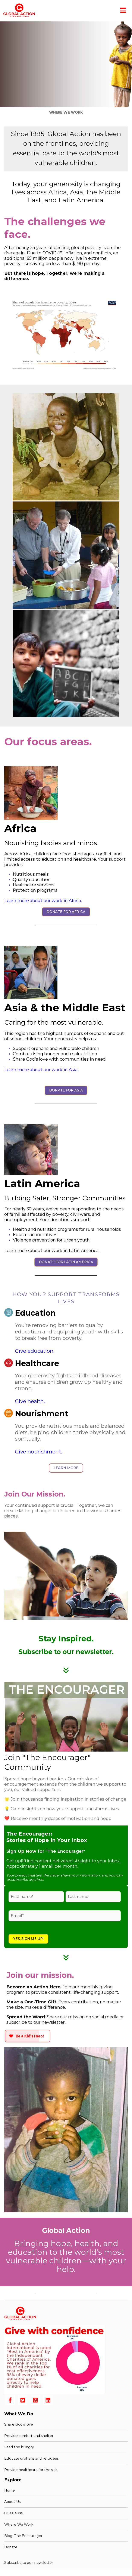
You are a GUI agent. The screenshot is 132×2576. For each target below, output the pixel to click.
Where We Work (18, 2524)
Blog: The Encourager (23, 2536)
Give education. (35, 1351)
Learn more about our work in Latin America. (52, 1250)
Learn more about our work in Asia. (41, 1069)
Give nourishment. (38, 1452)
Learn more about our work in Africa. (43, 900)
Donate (10, 2547)
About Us (12, 2502)
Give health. (30, 1401)
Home (9, 2490)
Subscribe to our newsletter (28, 2563)
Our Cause (13, 2513)
